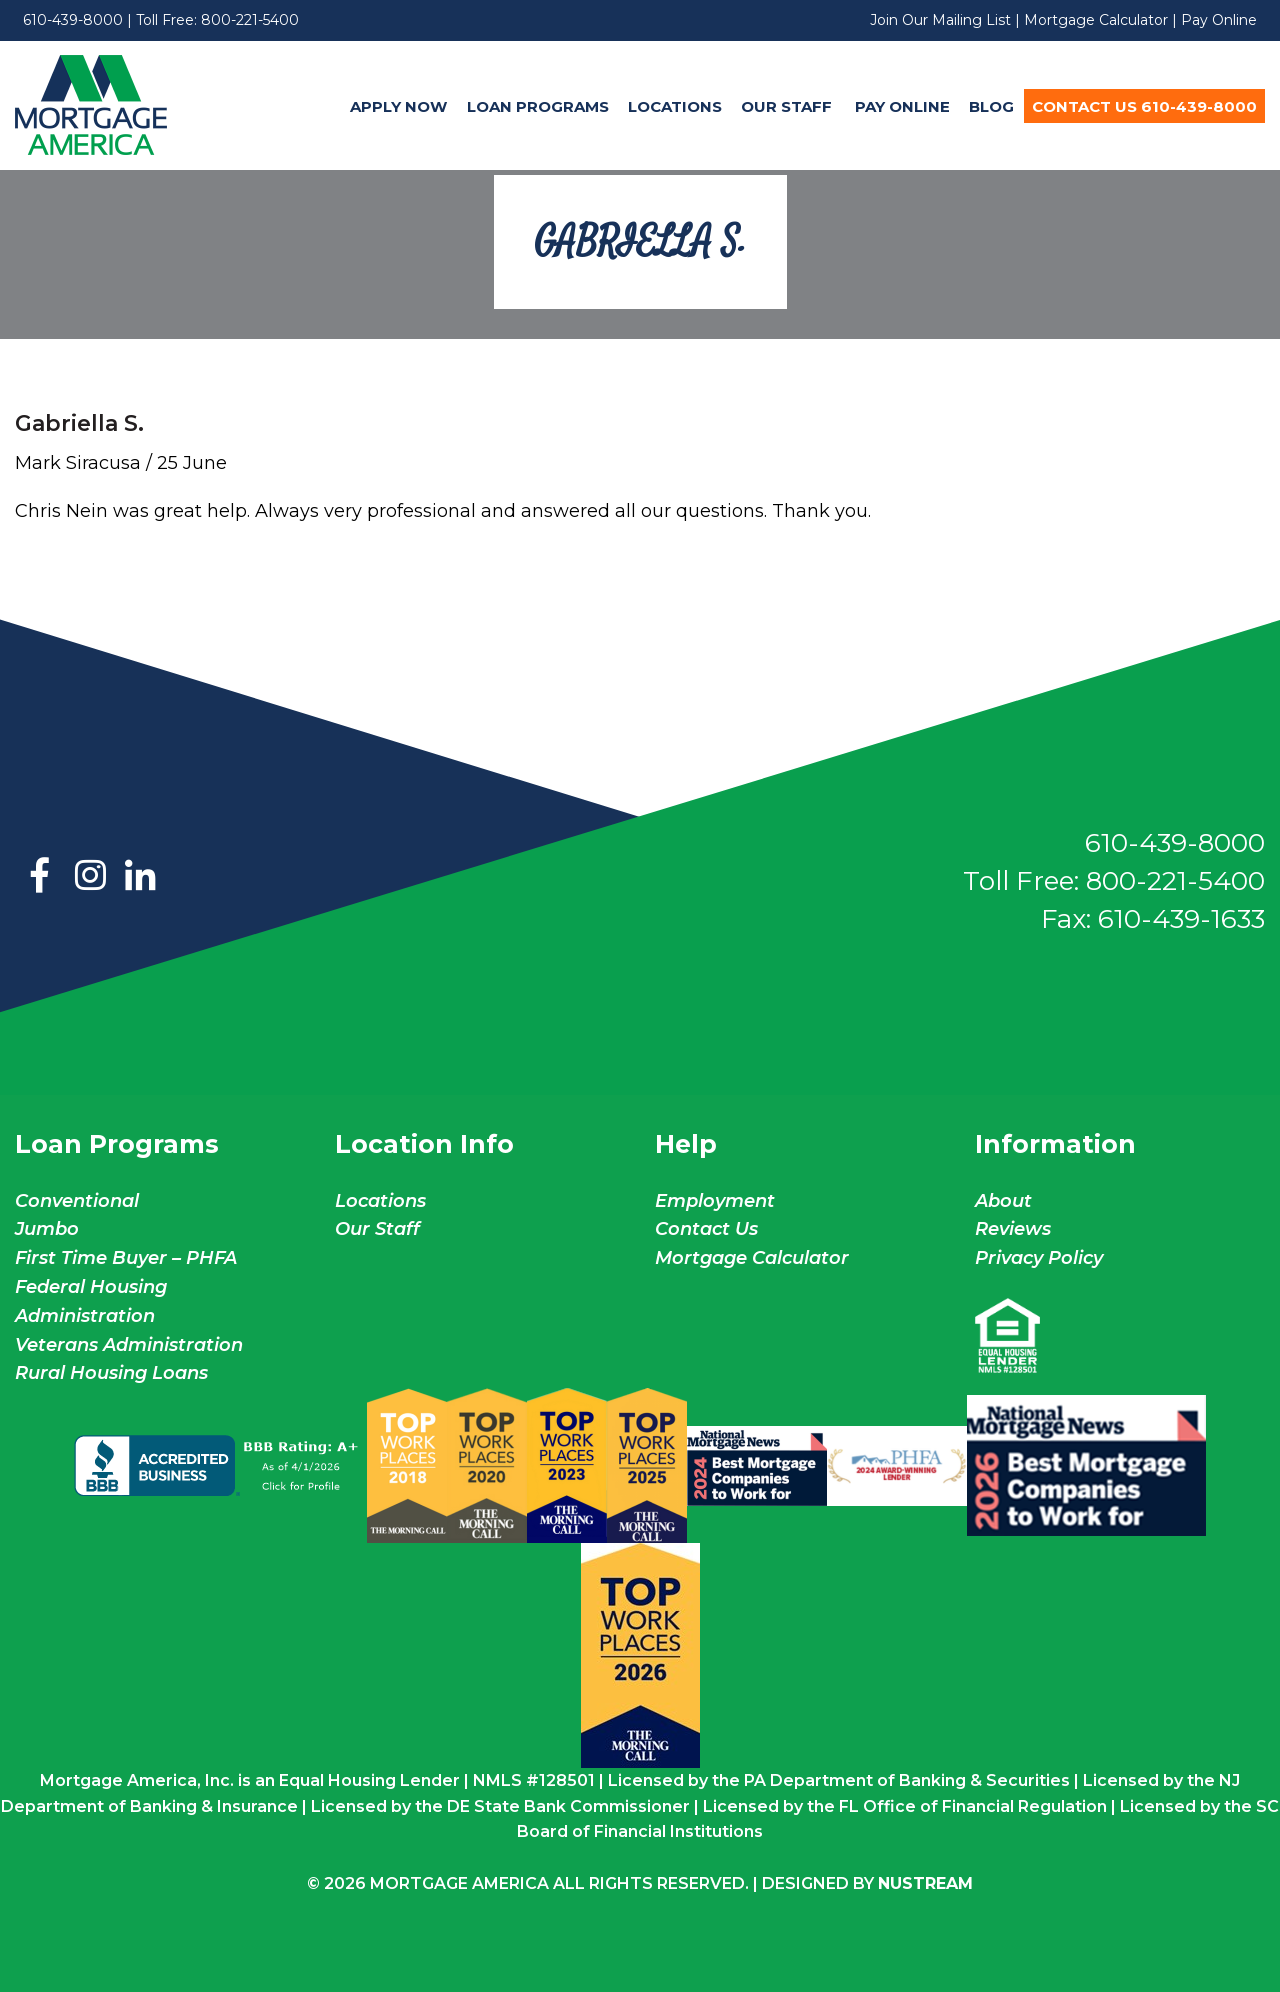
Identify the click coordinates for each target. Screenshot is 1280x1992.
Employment (715, 1201)
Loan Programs (538, 106)
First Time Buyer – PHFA (126, 1258)
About (1003, 1201)
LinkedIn (140, 877)
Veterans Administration (129, 1345)
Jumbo (47, 1229)
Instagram (90, 877)
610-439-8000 (73, 20)
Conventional (77, 1201)
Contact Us (706, 1229)
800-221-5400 (250, 20)
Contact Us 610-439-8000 (1144, 106)
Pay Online (1219, 20)
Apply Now (398, 106)
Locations (675, 106)
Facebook (40, 877)
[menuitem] (399, 106)
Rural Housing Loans (111, 1373)
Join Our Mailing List (940, 20)
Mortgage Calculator (1096, 20)
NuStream (925, 1883)
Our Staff (788, 106)
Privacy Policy (1039, 1258)
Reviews (1013, 1229)
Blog (991, 106)
